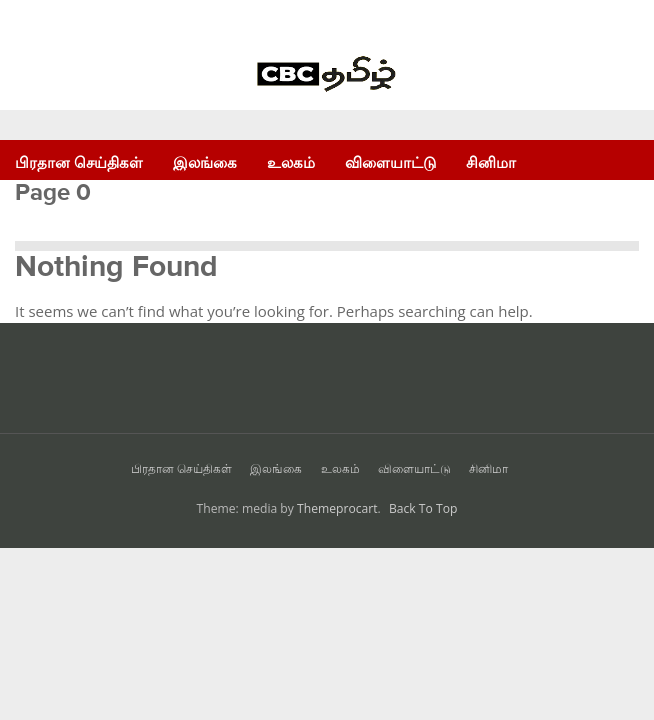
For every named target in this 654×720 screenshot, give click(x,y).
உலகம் (291, 162)
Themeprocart (337, 508)
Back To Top (423, 508)
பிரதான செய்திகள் (79, 162)
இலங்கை (205, 162)
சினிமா (491, 162)
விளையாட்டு (390, 162)
